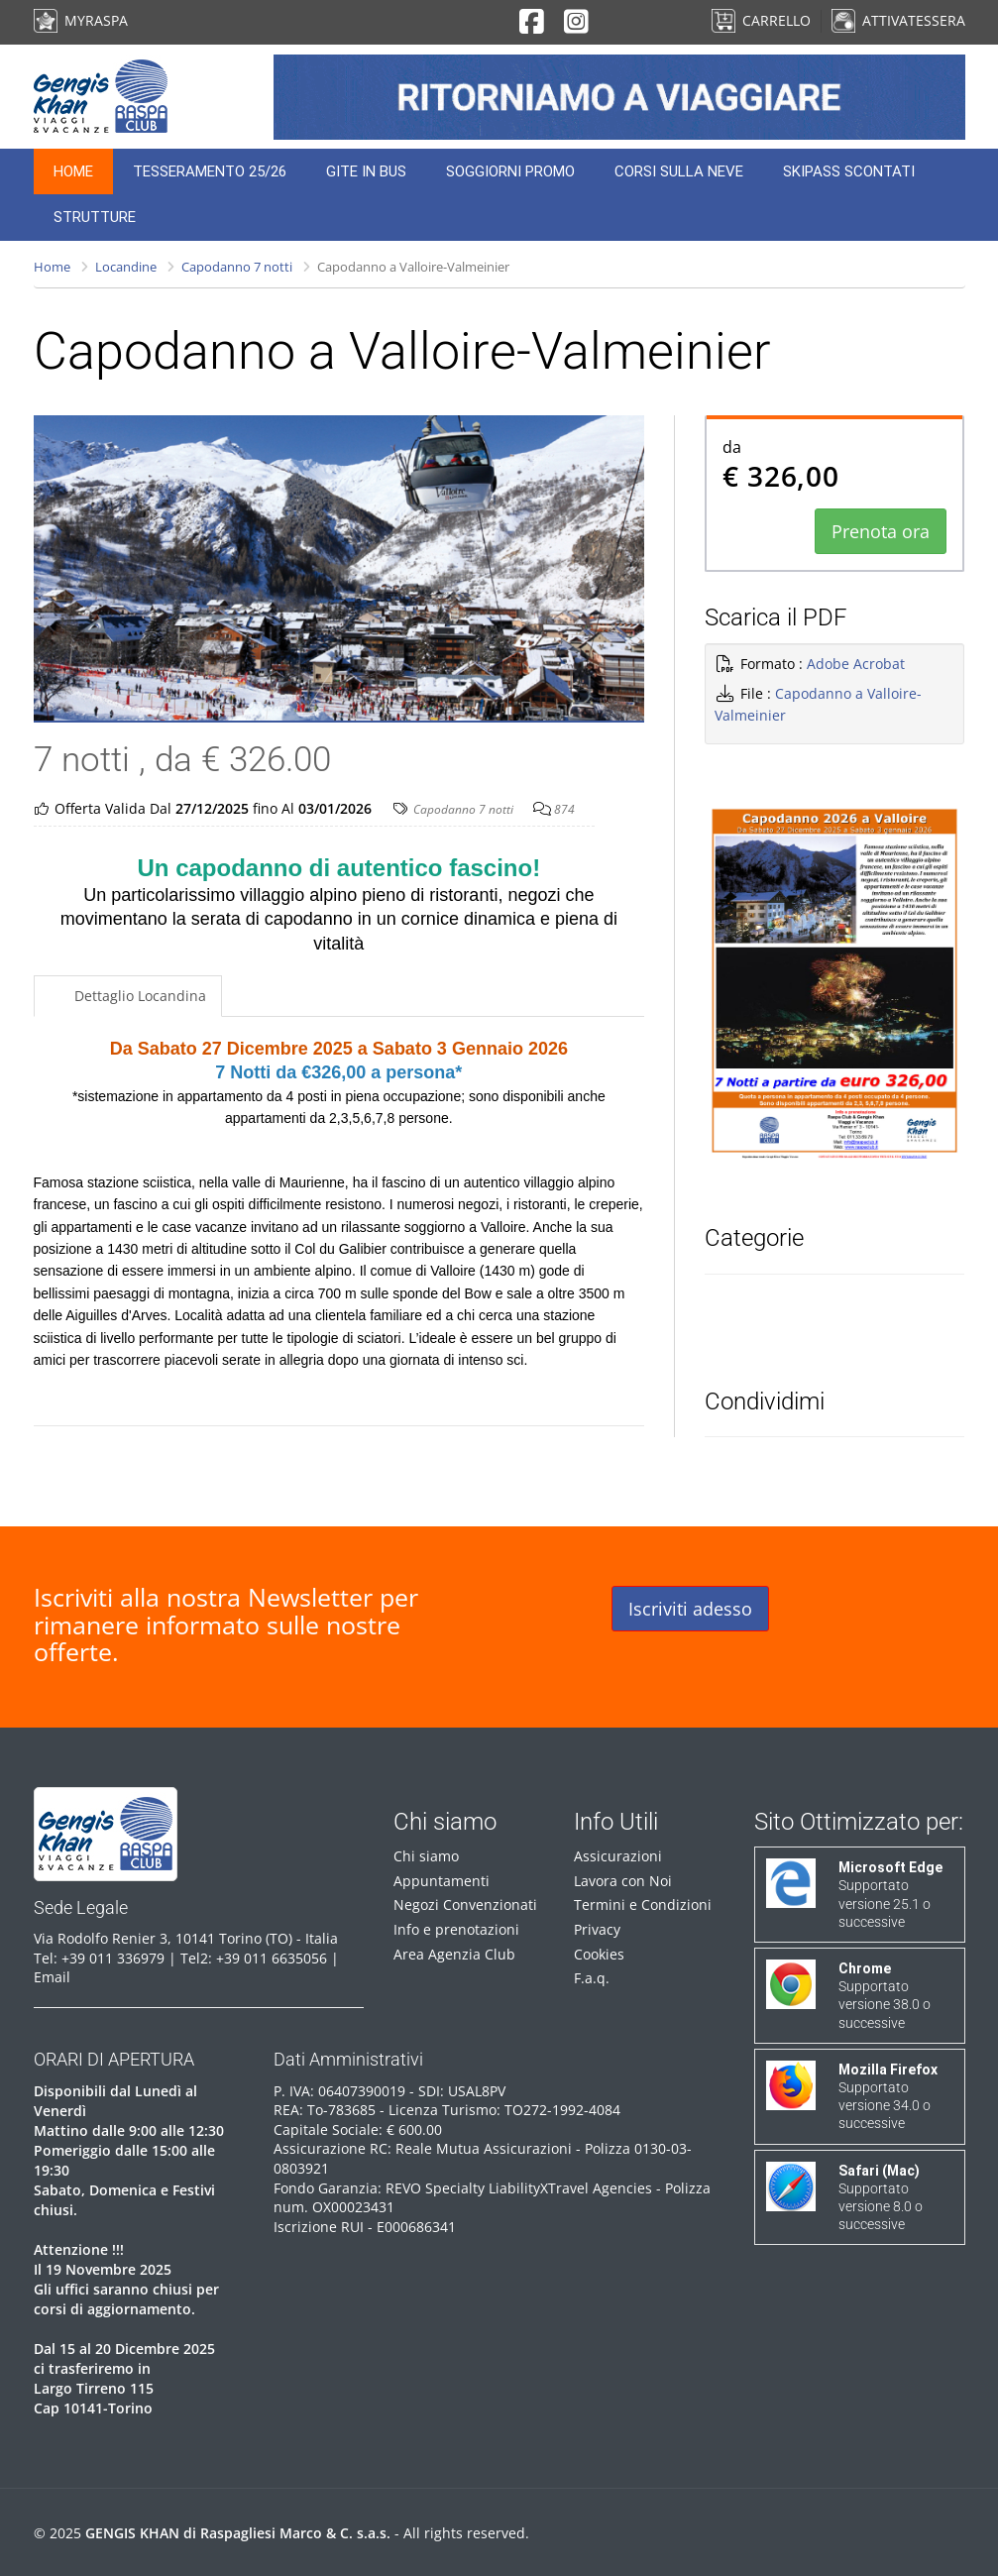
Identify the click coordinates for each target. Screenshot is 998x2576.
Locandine (126, 267)
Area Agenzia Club (454, 1954)
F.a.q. (592, 1977)
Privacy (597, 1929)
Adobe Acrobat (856, 663)
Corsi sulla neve (678, 171)
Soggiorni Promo (510, 171)
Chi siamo (426, 1856)
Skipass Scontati (849, 171)
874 (564, 809)
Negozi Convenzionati (465, 1904)
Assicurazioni (618, 1856)
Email (52, 1976)
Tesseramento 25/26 (209, 171)
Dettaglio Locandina (138, 995)
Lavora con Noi (623, 1880)
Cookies (599, 1954)
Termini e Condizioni (643, 1904)
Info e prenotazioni (456, 1929)
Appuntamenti (441, 1880)
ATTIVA (898, 20)
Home (73, 171)
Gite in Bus (366, 171)
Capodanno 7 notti (236, 267)
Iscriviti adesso (690, 1609)
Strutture (95, 217)
